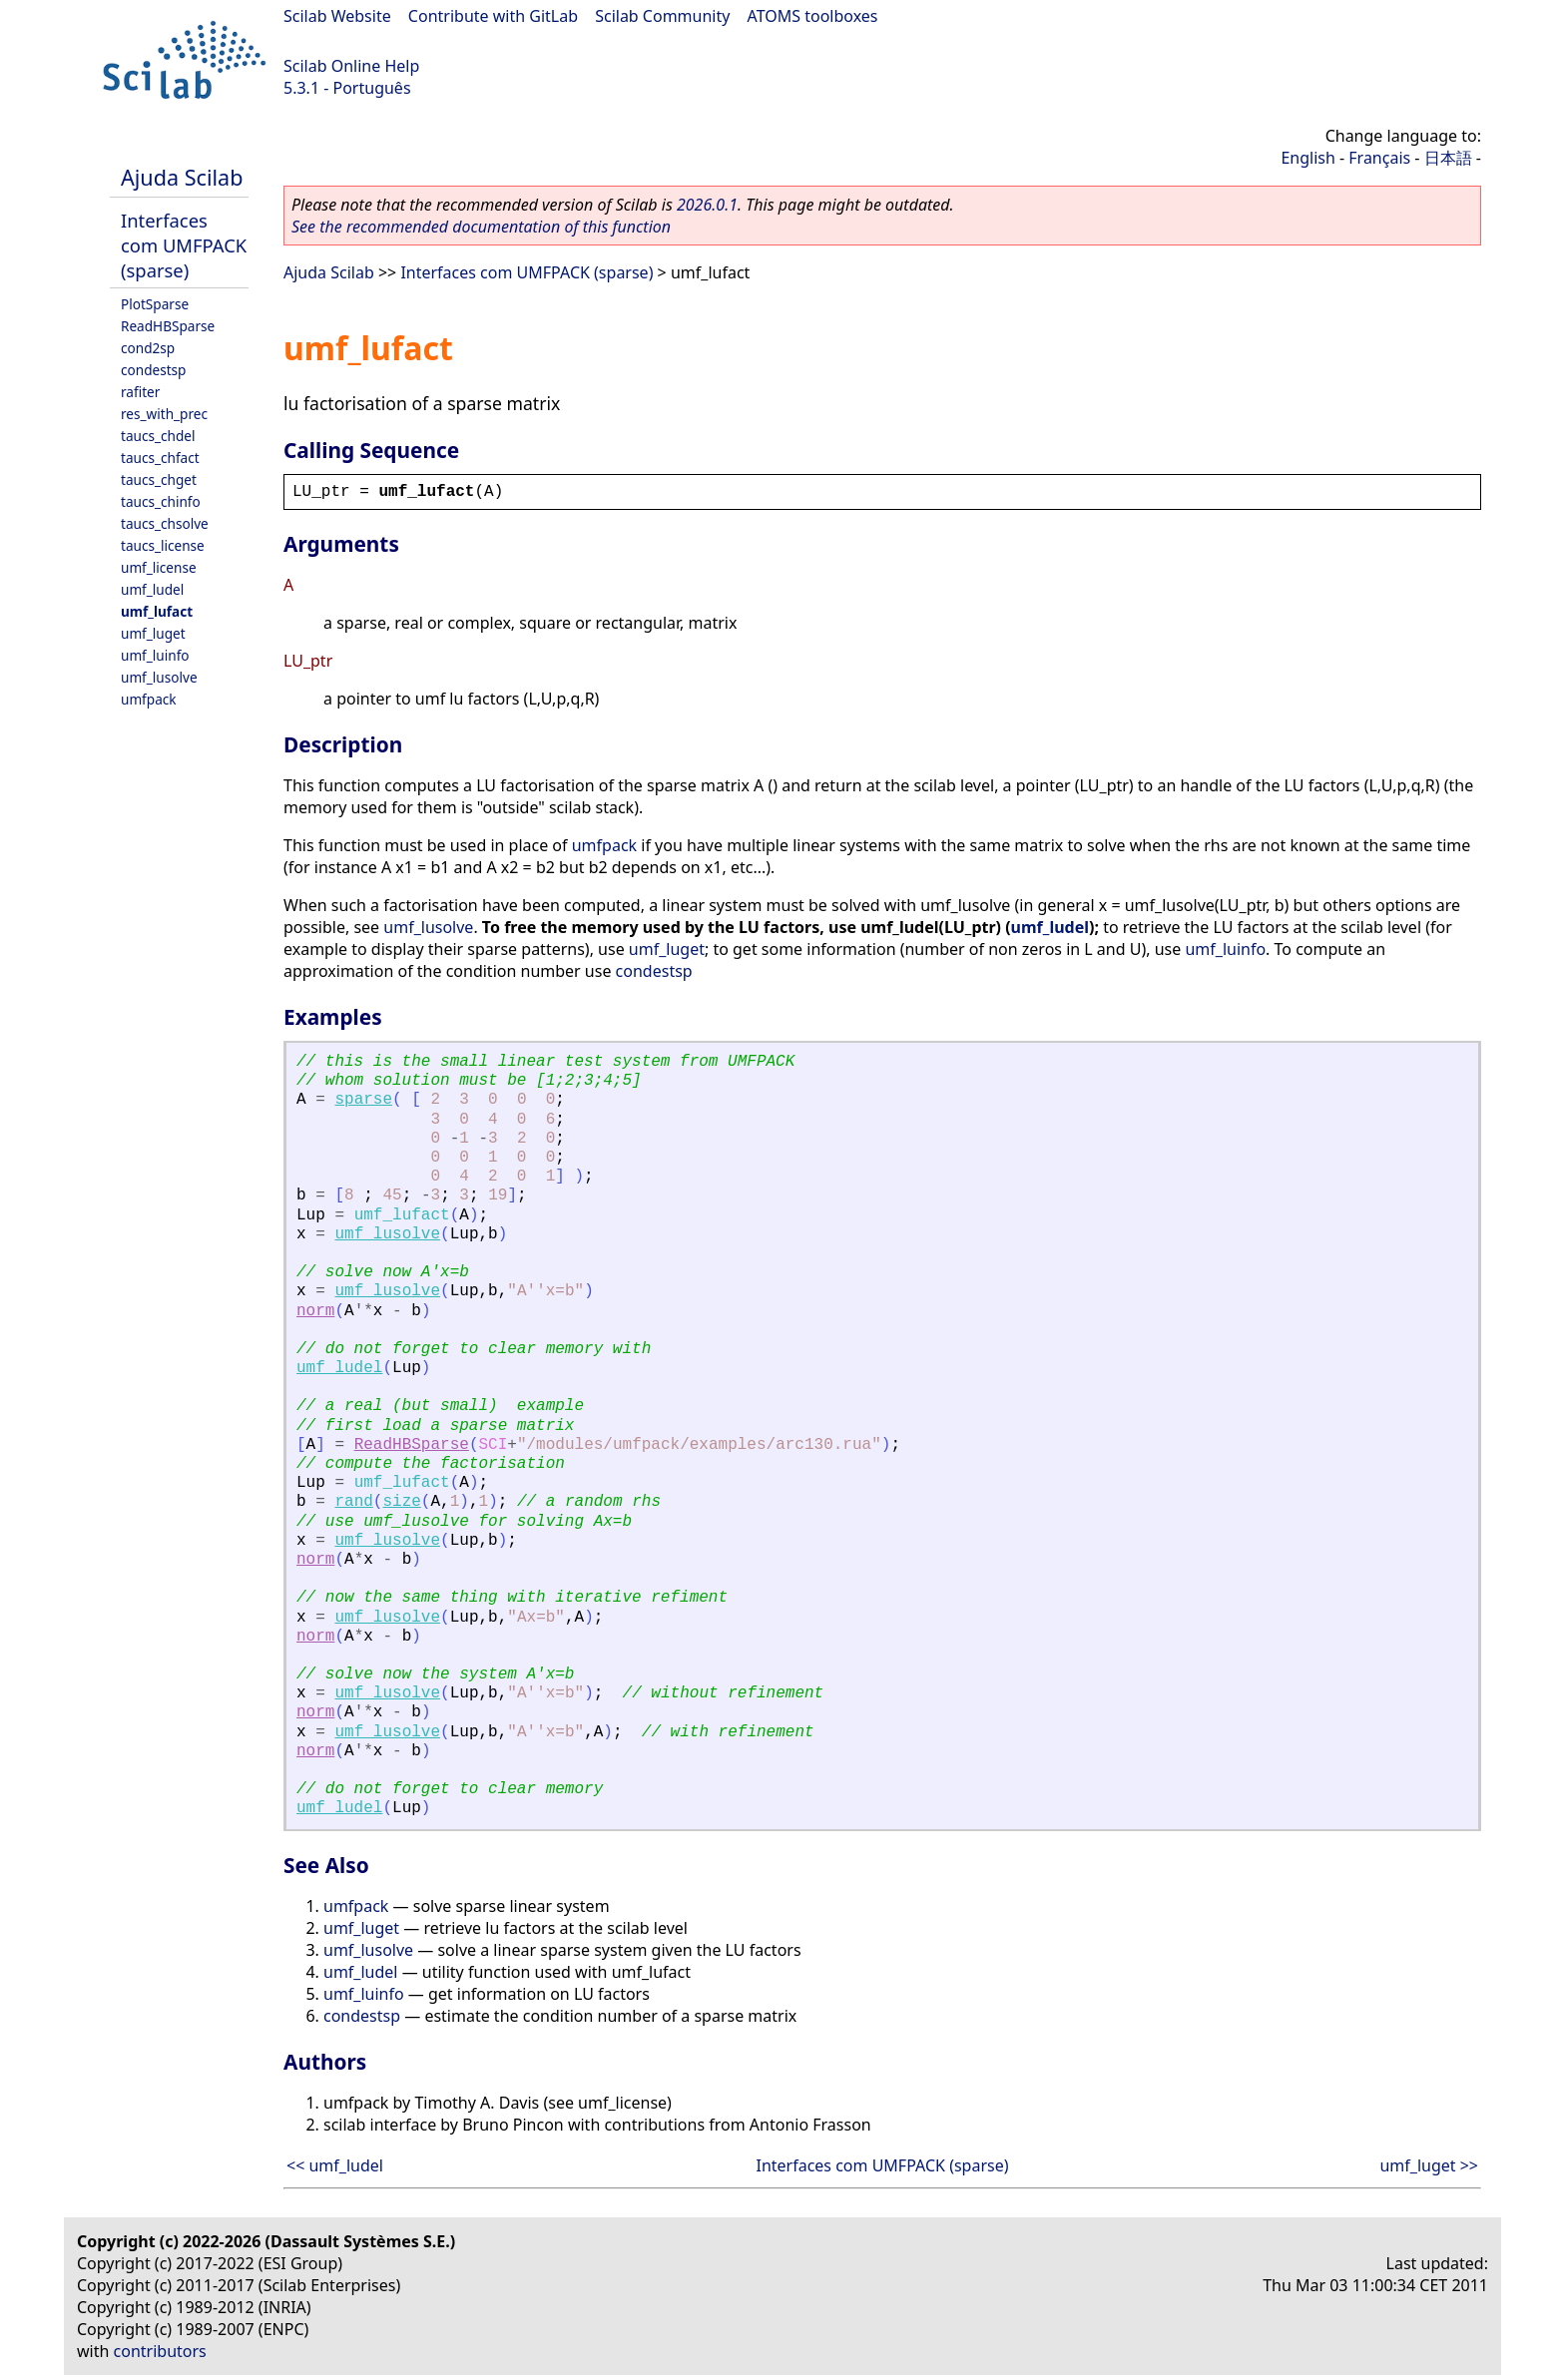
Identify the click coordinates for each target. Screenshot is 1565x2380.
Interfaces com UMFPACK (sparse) (184, 245)
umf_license (159, 567)
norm (315, 1311)
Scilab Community (662, 16)
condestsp (153, 369)
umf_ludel (152, 589)
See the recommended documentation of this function (481, 227)
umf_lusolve (159, 677)
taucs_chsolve (165, 523)
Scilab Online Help (351, 66)
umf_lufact (157, 611)
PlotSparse (155, 303)
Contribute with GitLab (493, 16)
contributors (160, 2351)
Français (1379, 158)
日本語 (1448, 158)
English (1307, 158)
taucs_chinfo (161, 501)
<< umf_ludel (334, 2165)
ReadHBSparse (168, 325)
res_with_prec (164, 413)
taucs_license (163, 545)
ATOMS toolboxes (813, 16)
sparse (363, 1100)
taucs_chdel (158, 435)
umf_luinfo (155, 655)
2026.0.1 (707, 205)
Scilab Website (337, 16)
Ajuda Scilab (182, 177)
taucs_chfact (160, 457)
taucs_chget (159, 479)
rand (353, 1502)
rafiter (140, 391)
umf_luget (153, 633)
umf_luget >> (1428, 2165)
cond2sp (148, 347)
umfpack (149, 699)
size (401, 1502)
